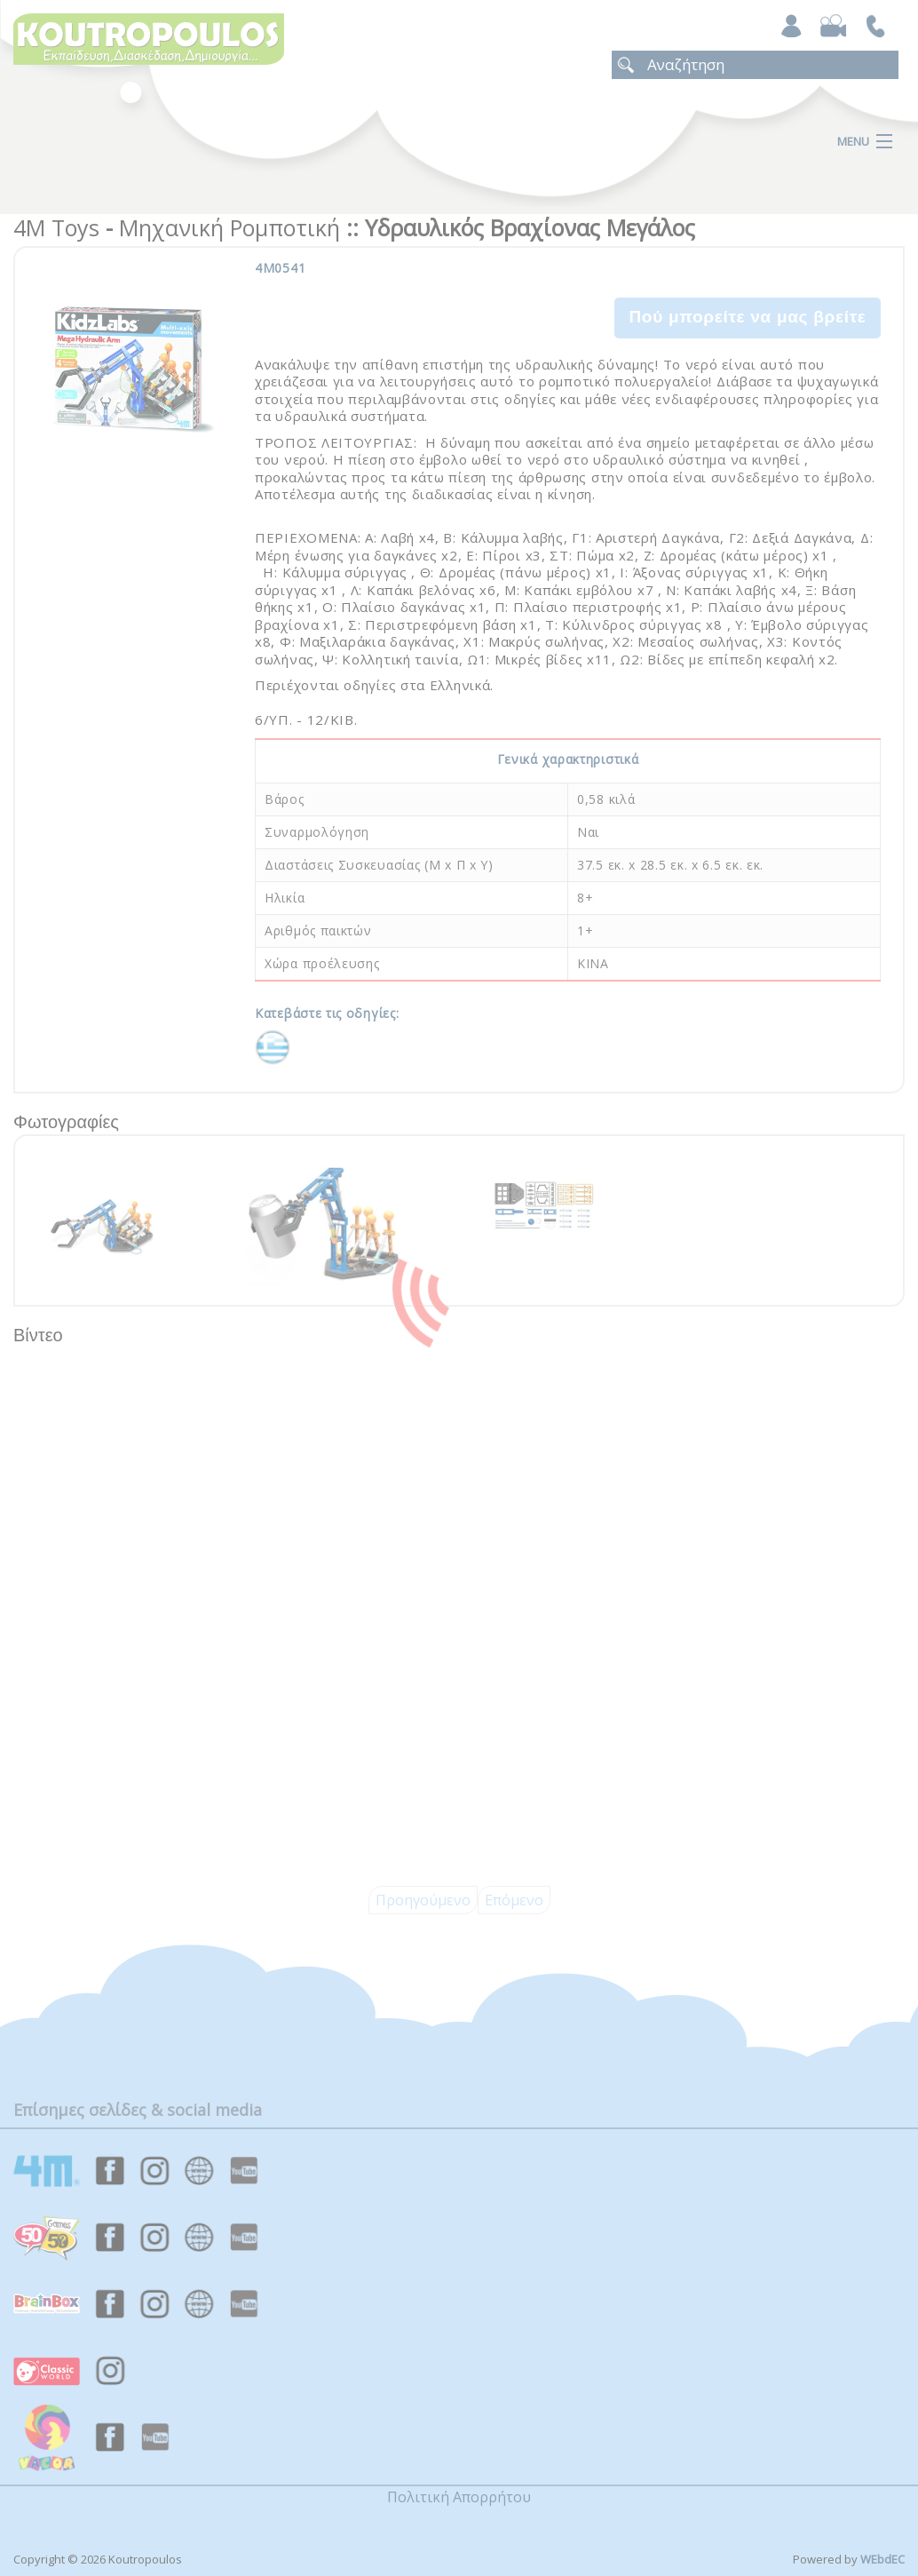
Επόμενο (514, 1900)
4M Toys (56, 227)
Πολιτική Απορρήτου (459, 2497)
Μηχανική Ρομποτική (229, 227)
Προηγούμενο (423, 1900)
